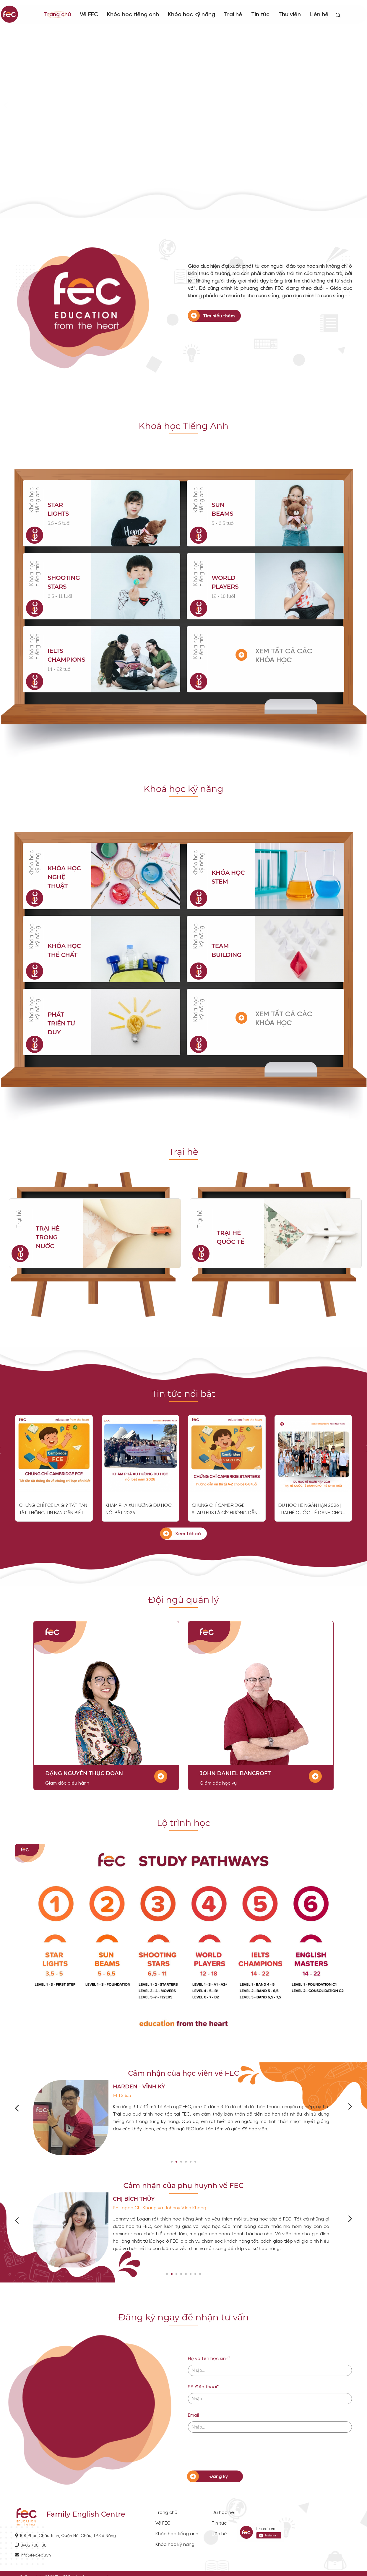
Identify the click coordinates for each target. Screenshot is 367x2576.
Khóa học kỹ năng (191, 15)
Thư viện (289, 15)
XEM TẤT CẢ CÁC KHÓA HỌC (283, 656)
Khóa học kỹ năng (35, 863)
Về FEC (89, 15)
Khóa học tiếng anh (133, 15)
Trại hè (233, 15)
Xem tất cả (188, 1533)
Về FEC (162, 2523)
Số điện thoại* (203, 2387)
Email (193, 2415)
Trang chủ (57, 15)
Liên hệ (319, 15)
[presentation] (233, 2451)
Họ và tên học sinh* (209, 2358)
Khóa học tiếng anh (176, 2534)
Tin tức (219, 2523)
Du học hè (223, 2512)
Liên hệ (219, 2534)
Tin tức (260, 15)
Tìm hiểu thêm (219, 316)
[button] (171, 2161)
